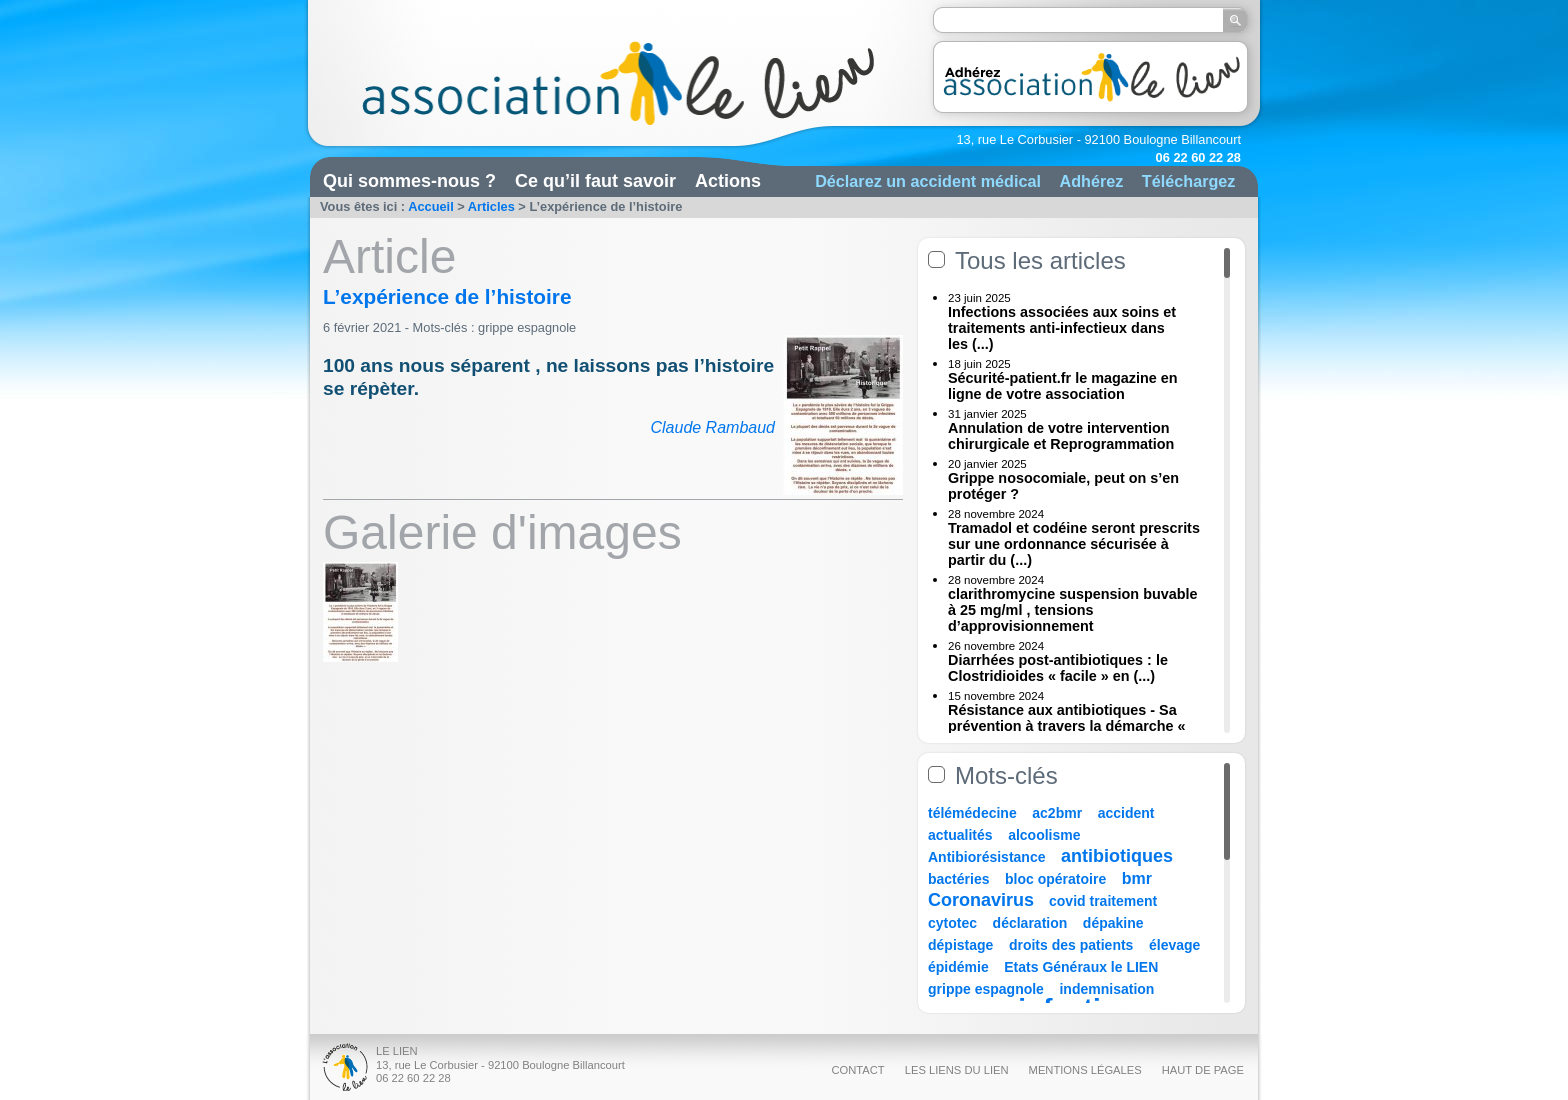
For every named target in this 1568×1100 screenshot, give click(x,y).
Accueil (431, 206)
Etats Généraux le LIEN (1081, 967)
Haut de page (1203, 1070)
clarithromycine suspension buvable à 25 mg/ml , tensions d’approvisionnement (1073, 610)
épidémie (958, 967)
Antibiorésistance (986, 857)
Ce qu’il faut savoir (595, 181)
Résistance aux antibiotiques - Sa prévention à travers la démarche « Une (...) (1067, 726)
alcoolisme (1044, 835)
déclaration (1030, 923)
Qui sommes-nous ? (409, 181)
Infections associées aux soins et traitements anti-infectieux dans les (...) (1062, 328)
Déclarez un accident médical (928, 181)
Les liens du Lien (957, 1070)
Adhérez (1091, 181)
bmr (1137, 878)
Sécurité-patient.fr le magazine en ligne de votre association (1063, 386)
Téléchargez (1189, 181)
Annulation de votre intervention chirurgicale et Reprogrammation (1061, 436)
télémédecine (972, 813)
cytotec (952, 923)
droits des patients (1071, 945)
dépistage (960, 945)
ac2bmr (1057, 813)
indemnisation (1106, 989)
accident (1126, 813)
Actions (728, 181)
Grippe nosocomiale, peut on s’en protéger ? (1063, 486)
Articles (491, 206)
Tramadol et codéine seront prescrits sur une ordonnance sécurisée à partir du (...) (1074, 544)
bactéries (958, 879)
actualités (960, 835)
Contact (857, 1070)
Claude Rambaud (712, 427)
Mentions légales (1085, 1070)
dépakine (1113, 923)
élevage (1174, 945)
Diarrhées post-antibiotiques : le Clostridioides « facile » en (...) (1058, 668)
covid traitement (1103, 901)
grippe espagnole (527, 327)
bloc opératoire (1055, 879)
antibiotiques (1117, 856)
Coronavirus (983, 900)
